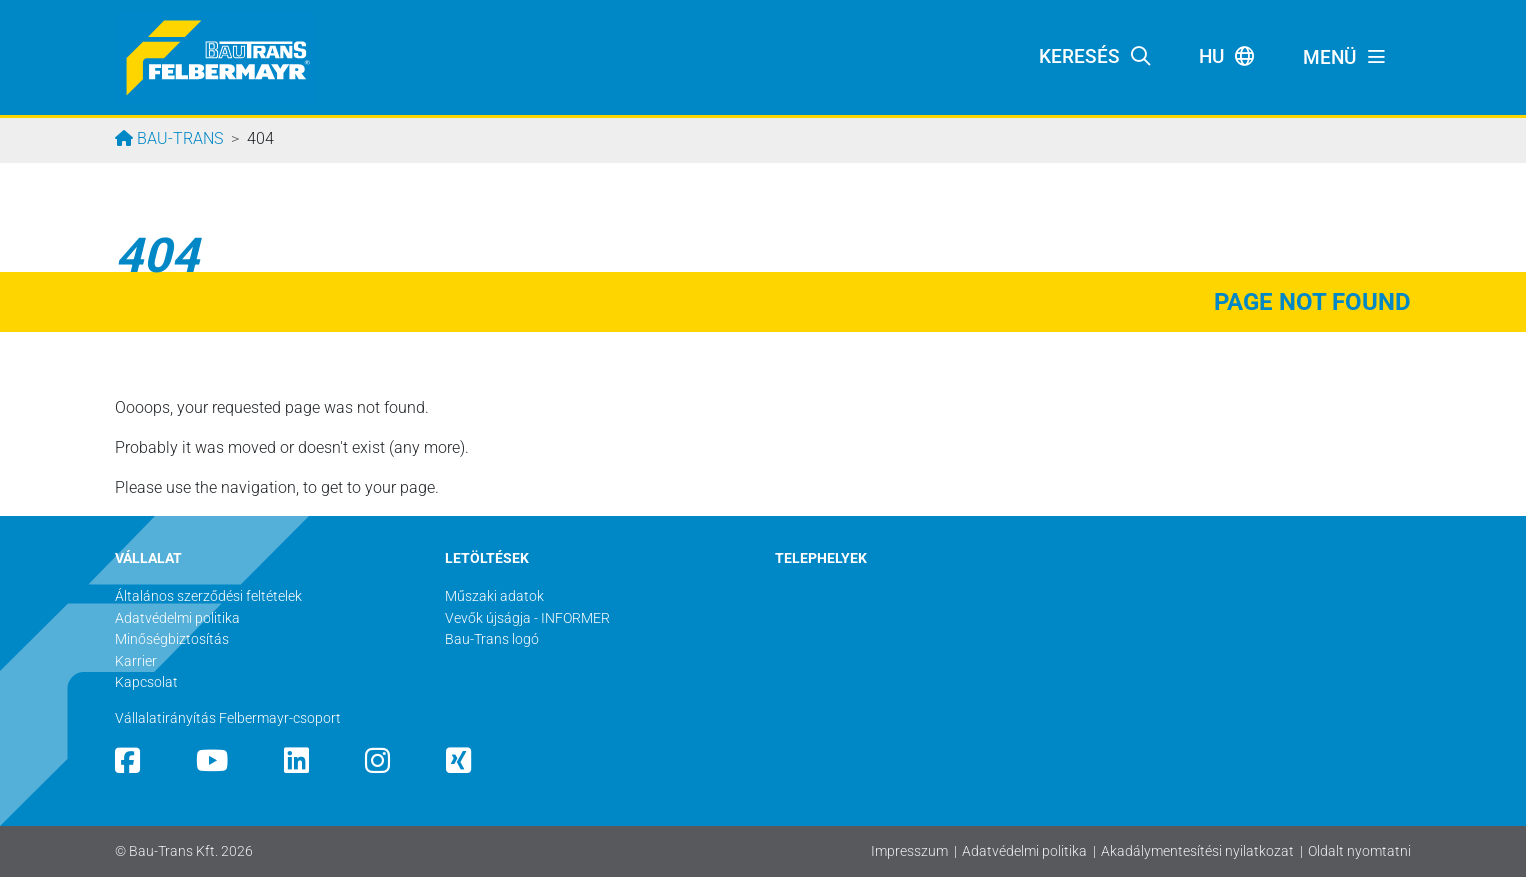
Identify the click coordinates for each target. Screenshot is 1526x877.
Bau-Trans (178, 138)
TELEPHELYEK (821, 558)
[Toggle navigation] (1345, 58)
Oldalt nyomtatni (1359, 851)
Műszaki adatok (494, 596)
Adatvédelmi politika (1024, 851)
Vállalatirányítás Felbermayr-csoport (228, 718)
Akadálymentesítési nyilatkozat (1197, 851)
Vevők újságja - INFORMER (527, 618)
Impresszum (909, 851)
